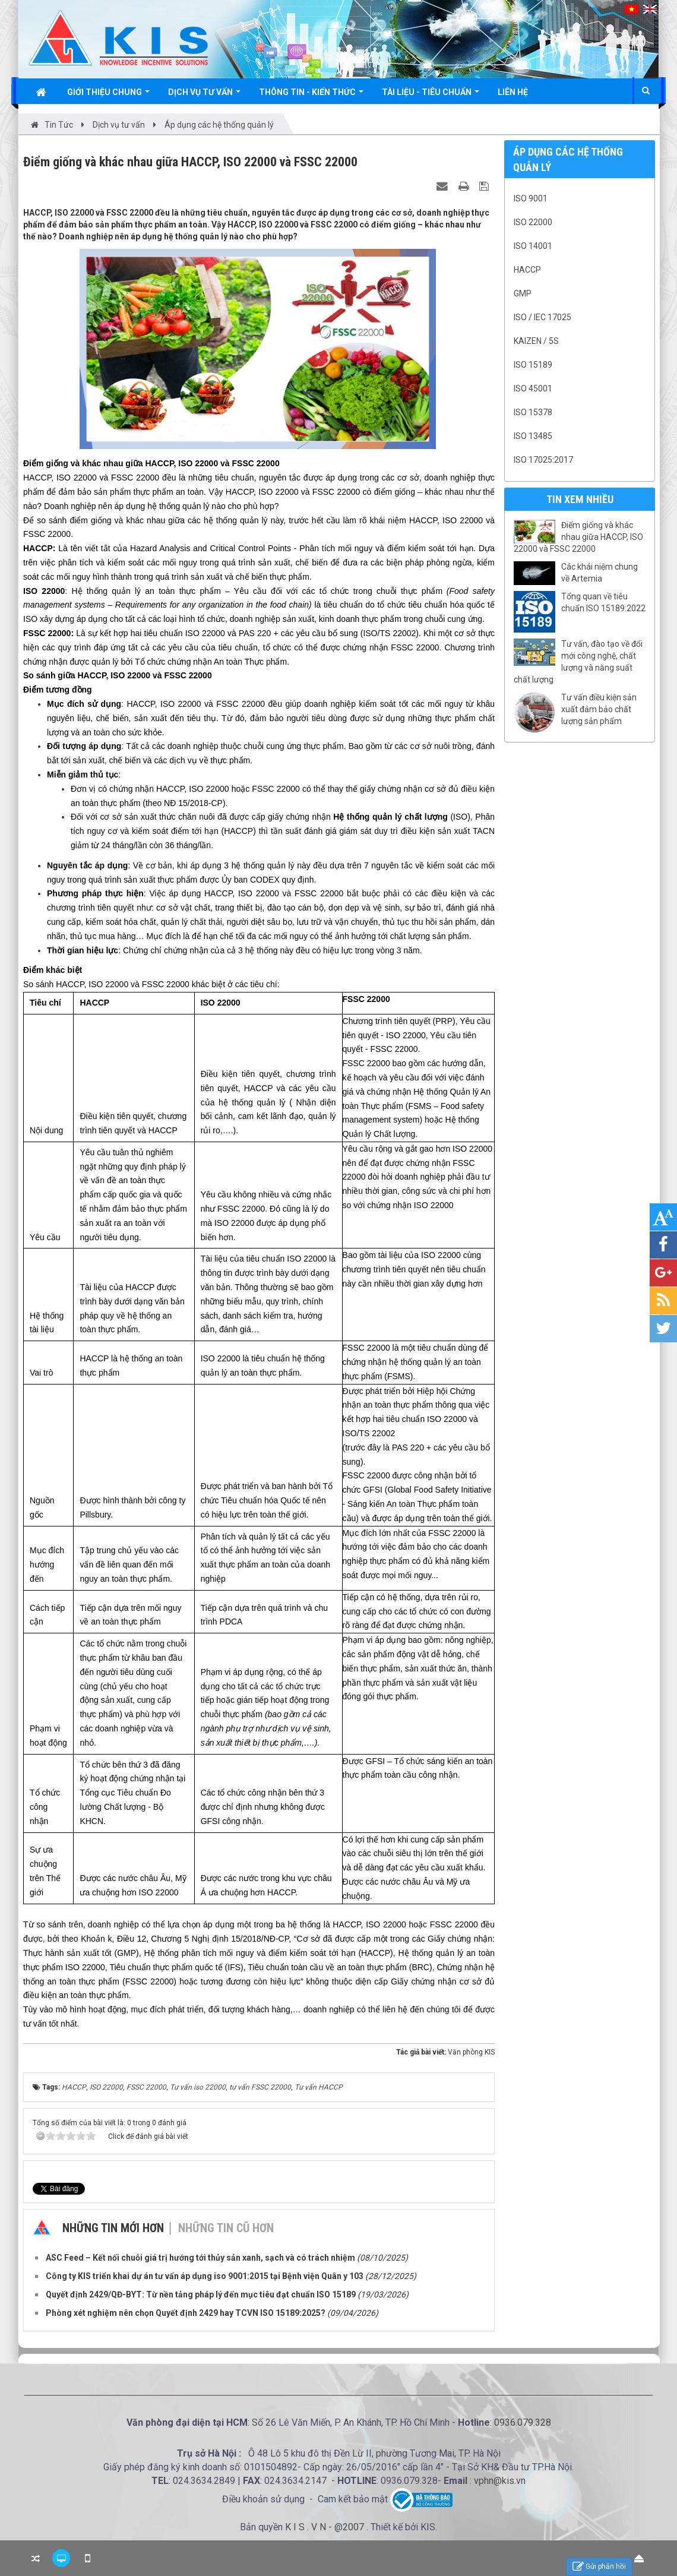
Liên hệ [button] (513, 92)
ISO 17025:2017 (543, 459)
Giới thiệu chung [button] (108, 95)
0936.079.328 (522, 2422)
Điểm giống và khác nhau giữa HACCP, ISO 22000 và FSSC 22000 (578, 537)
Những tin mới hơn (113, 2228)
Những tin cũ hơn (226, 2228)
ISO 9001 (531, 198)
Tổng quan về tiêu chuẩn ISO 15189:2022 (603, 602)
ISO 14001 (533, 246)
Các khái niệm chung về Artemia (599, 572)
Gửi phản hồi (599, 2566)
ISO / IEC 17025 (542, 317)
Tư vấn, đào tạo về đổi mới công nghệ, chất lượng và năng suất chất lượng (578, 661)
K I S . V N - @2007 (325, 2527)
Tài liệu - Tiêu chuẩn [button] (430, 95)
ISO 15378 (533, 412)
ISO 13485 (533, 436)
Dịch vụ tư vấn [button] (204, 95)
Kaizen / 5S (536, 341)
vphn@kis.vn (500, 2480)
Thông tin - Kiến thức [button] (311, 95)
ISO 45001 (533, 388)
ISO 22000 (533, 222)
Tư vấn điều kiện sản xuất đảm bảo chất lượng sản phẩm (599, 709)
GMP (523, 293)
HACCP (527, 269)
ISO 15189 (533, 364)
